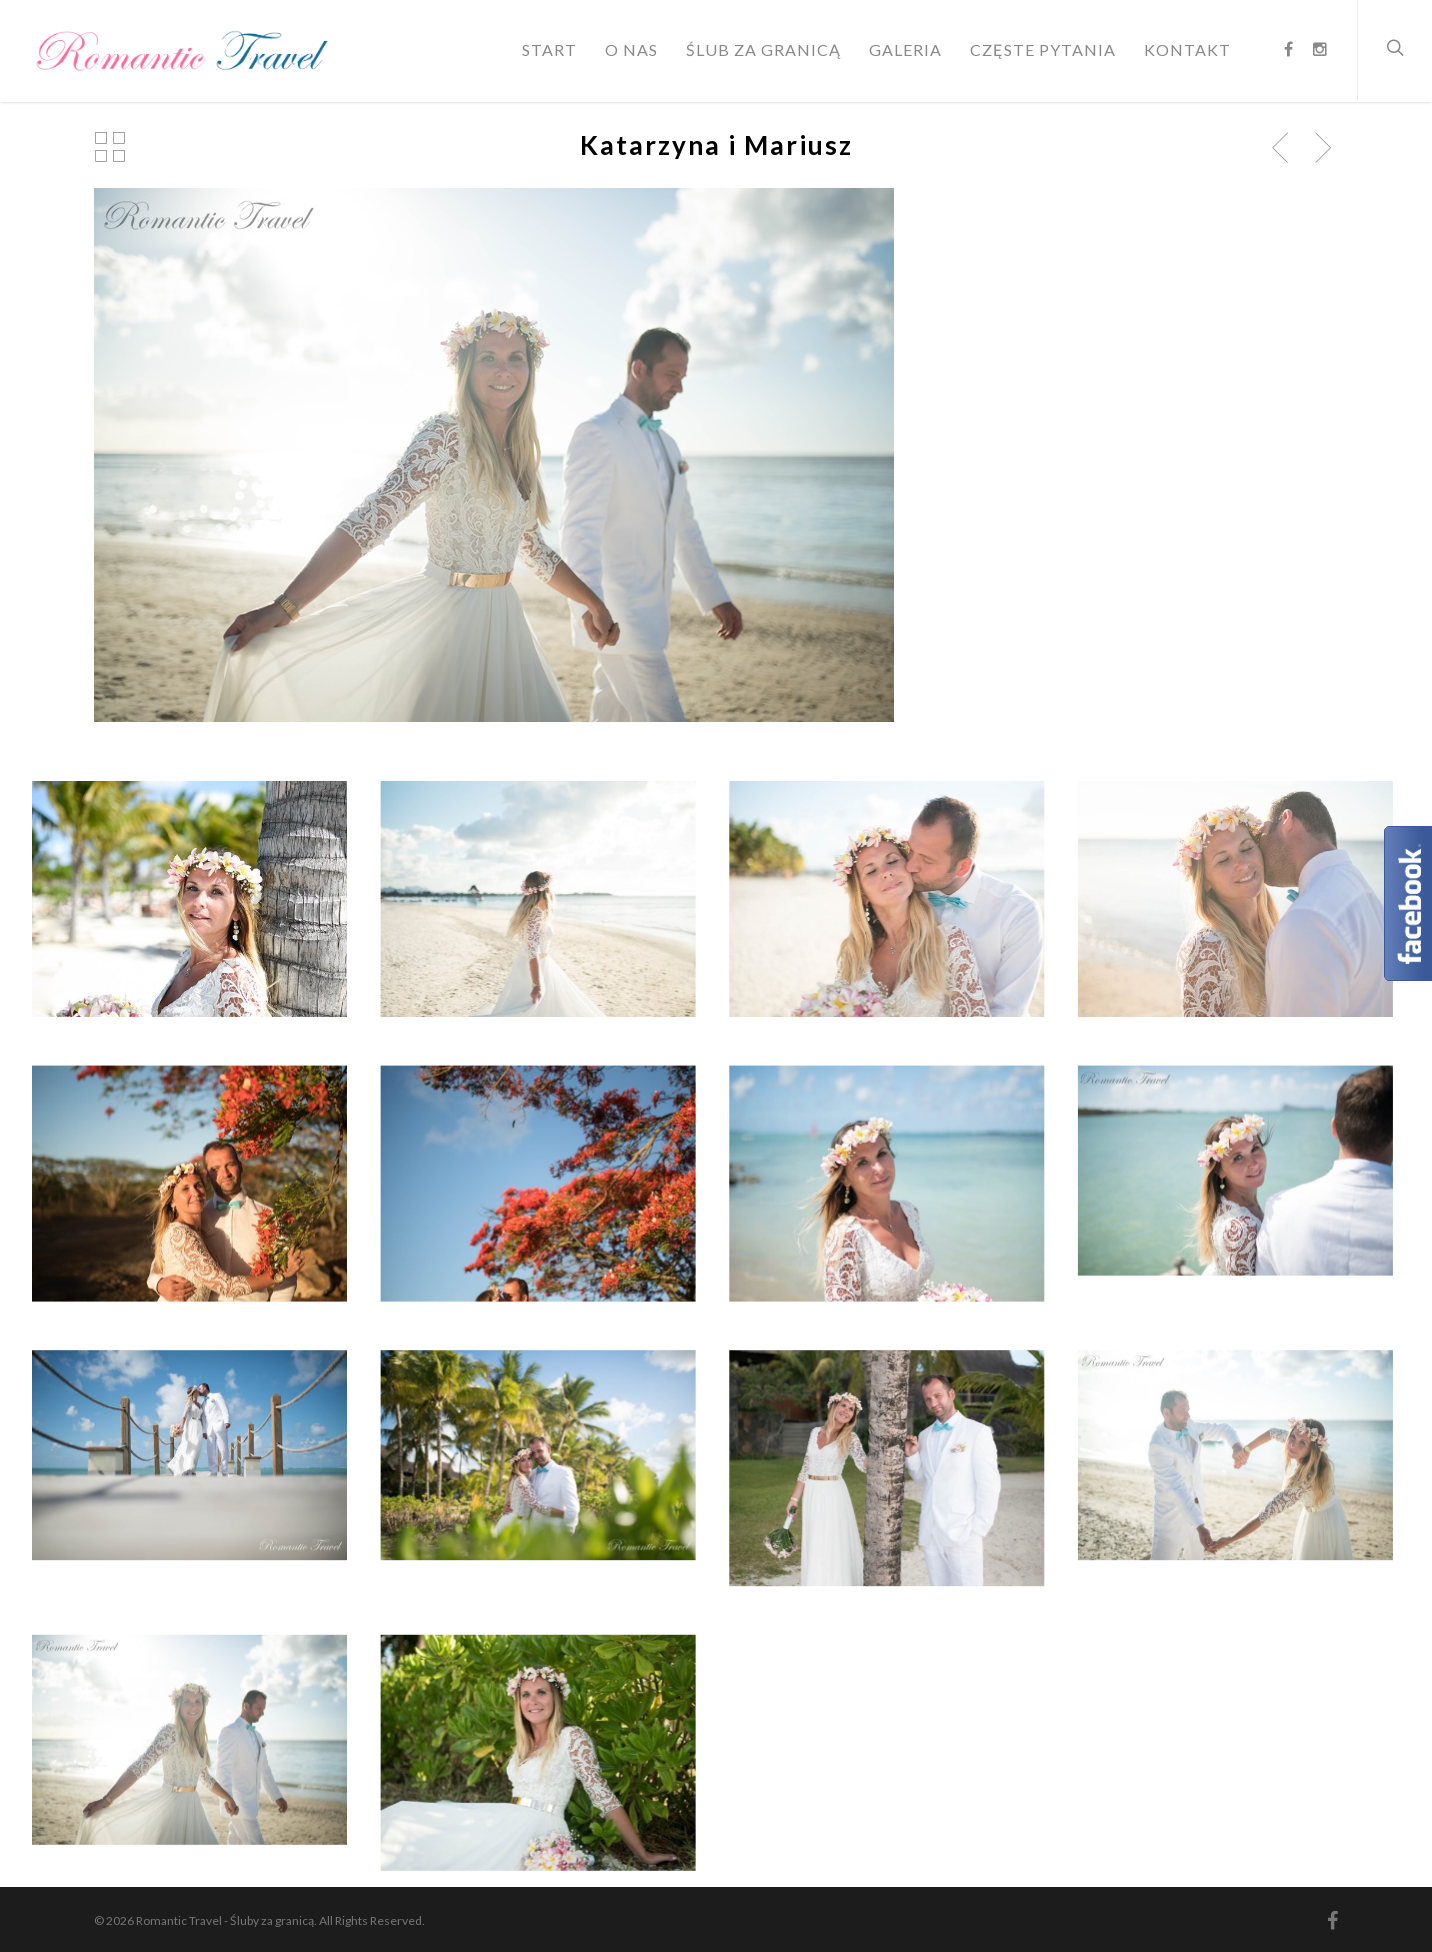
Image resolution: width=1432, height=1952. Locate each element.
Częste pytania (1043, 49)
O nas (631, 49)
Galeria (905, 49)
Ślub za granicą (763, 49)
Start (549, 49)
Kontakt (1187, 49)
